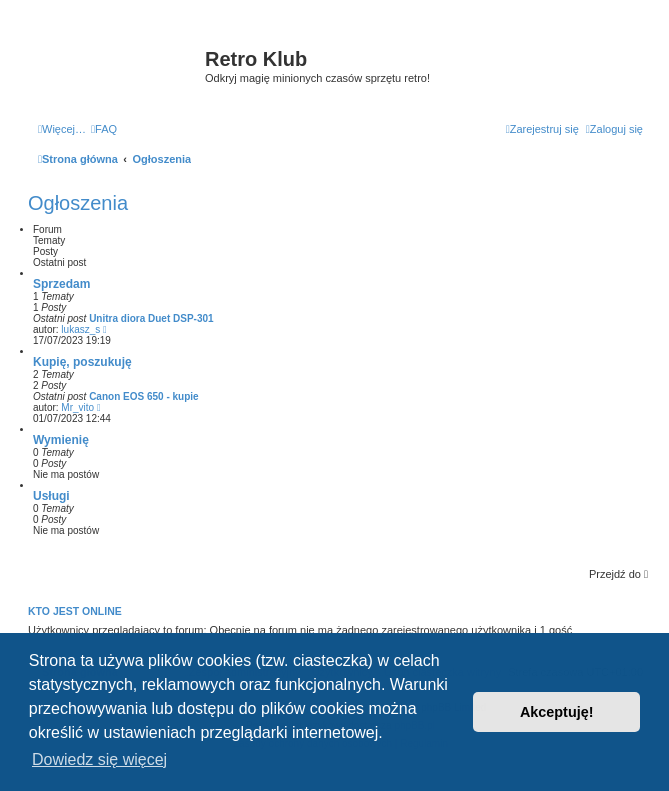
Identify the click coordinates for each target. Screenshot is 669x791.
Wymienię (61, 440)
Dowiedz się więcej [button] (99, 759)
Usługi (51, 496)
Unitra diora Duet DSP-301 (151, 318)
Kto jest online (75, 611)
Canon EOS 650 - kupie (143, 396)
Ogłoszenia (78, 203)
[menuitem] (104, 129)
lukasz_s (80, 329)
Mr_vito (77, 407)
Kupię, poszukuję (82, 362)
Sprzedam (61, 284)
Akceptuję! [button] (557, 712)
